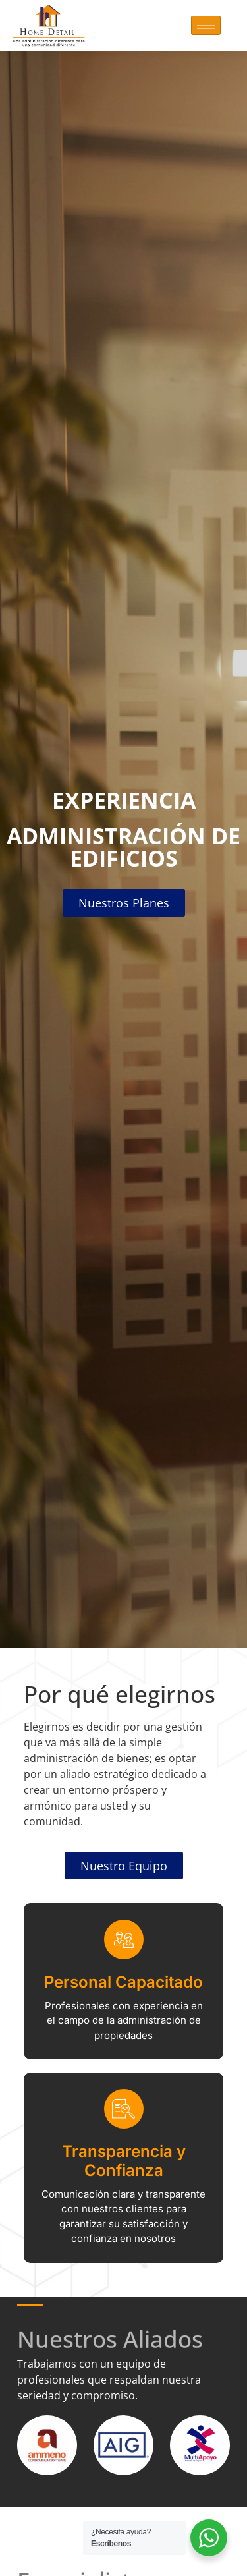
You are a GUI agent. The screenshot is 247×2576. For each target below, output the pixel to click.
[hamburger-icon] (206, 25)
